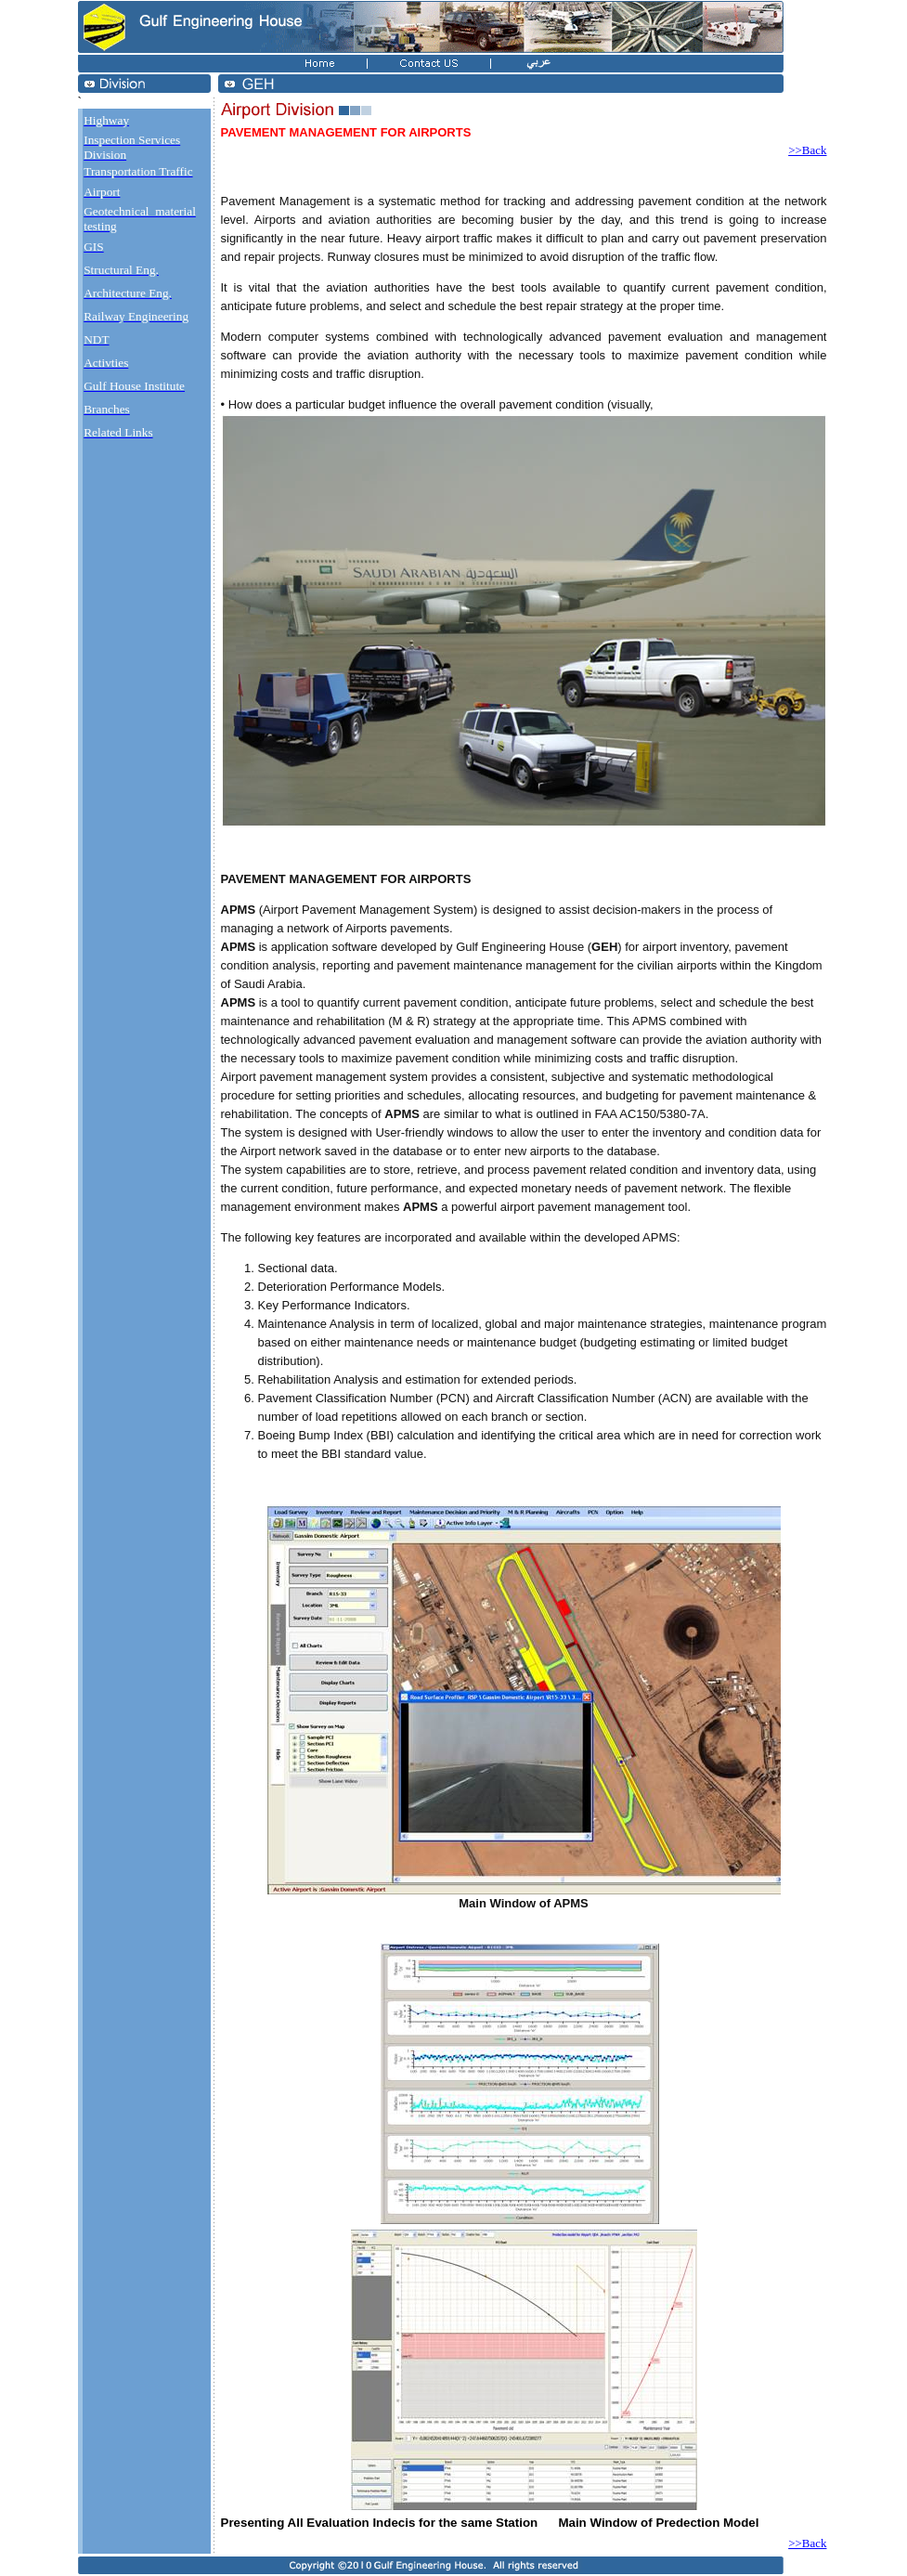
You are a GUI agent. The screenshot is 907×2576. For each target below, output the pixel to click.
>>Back (807, 150)
